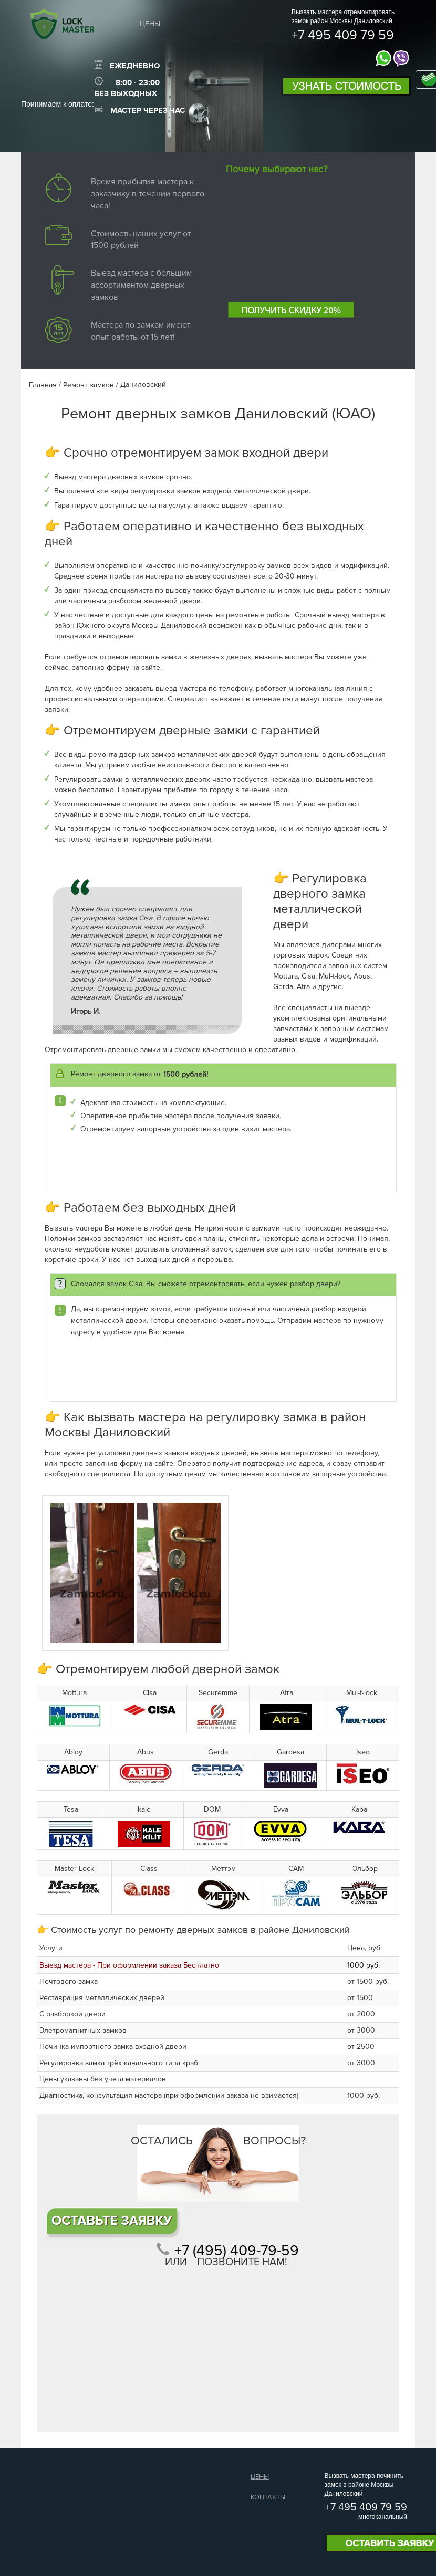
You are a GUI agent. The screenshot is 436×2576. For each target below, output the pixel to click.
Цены (150, 23)
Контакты (268, 2497)
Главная (43, 385)
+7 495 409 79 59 (343, 36)
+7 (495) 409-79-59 (236, 2250)
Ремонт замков (88, 385)
